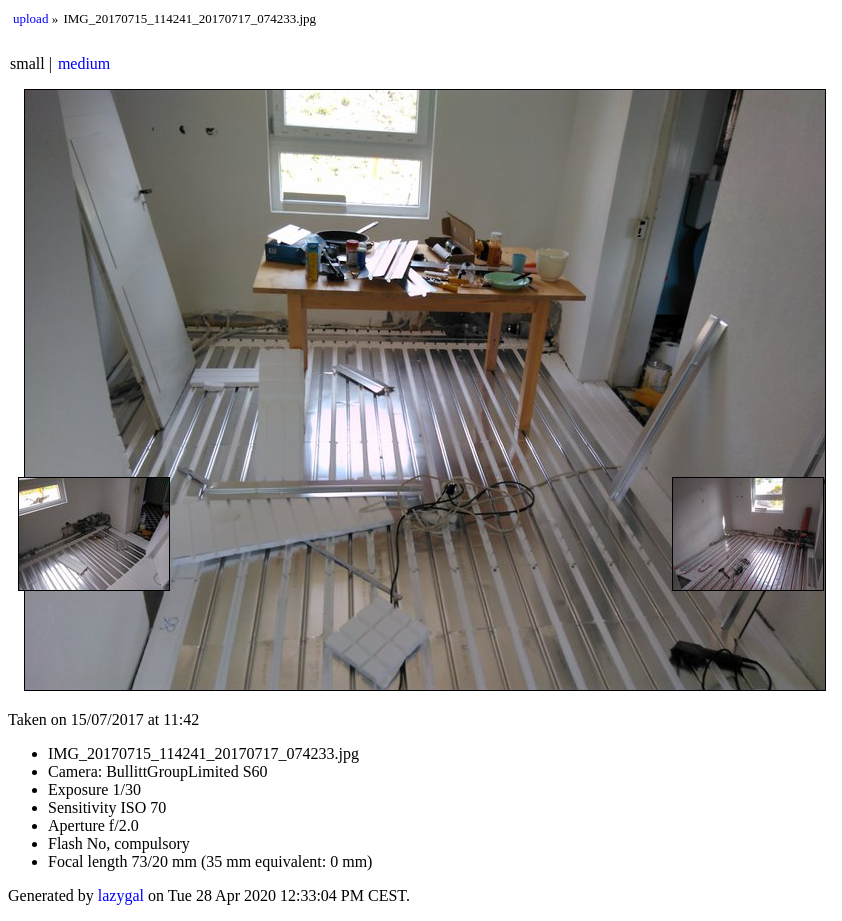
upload (30, 18)
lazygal (121, 895)
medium (84, 63)
